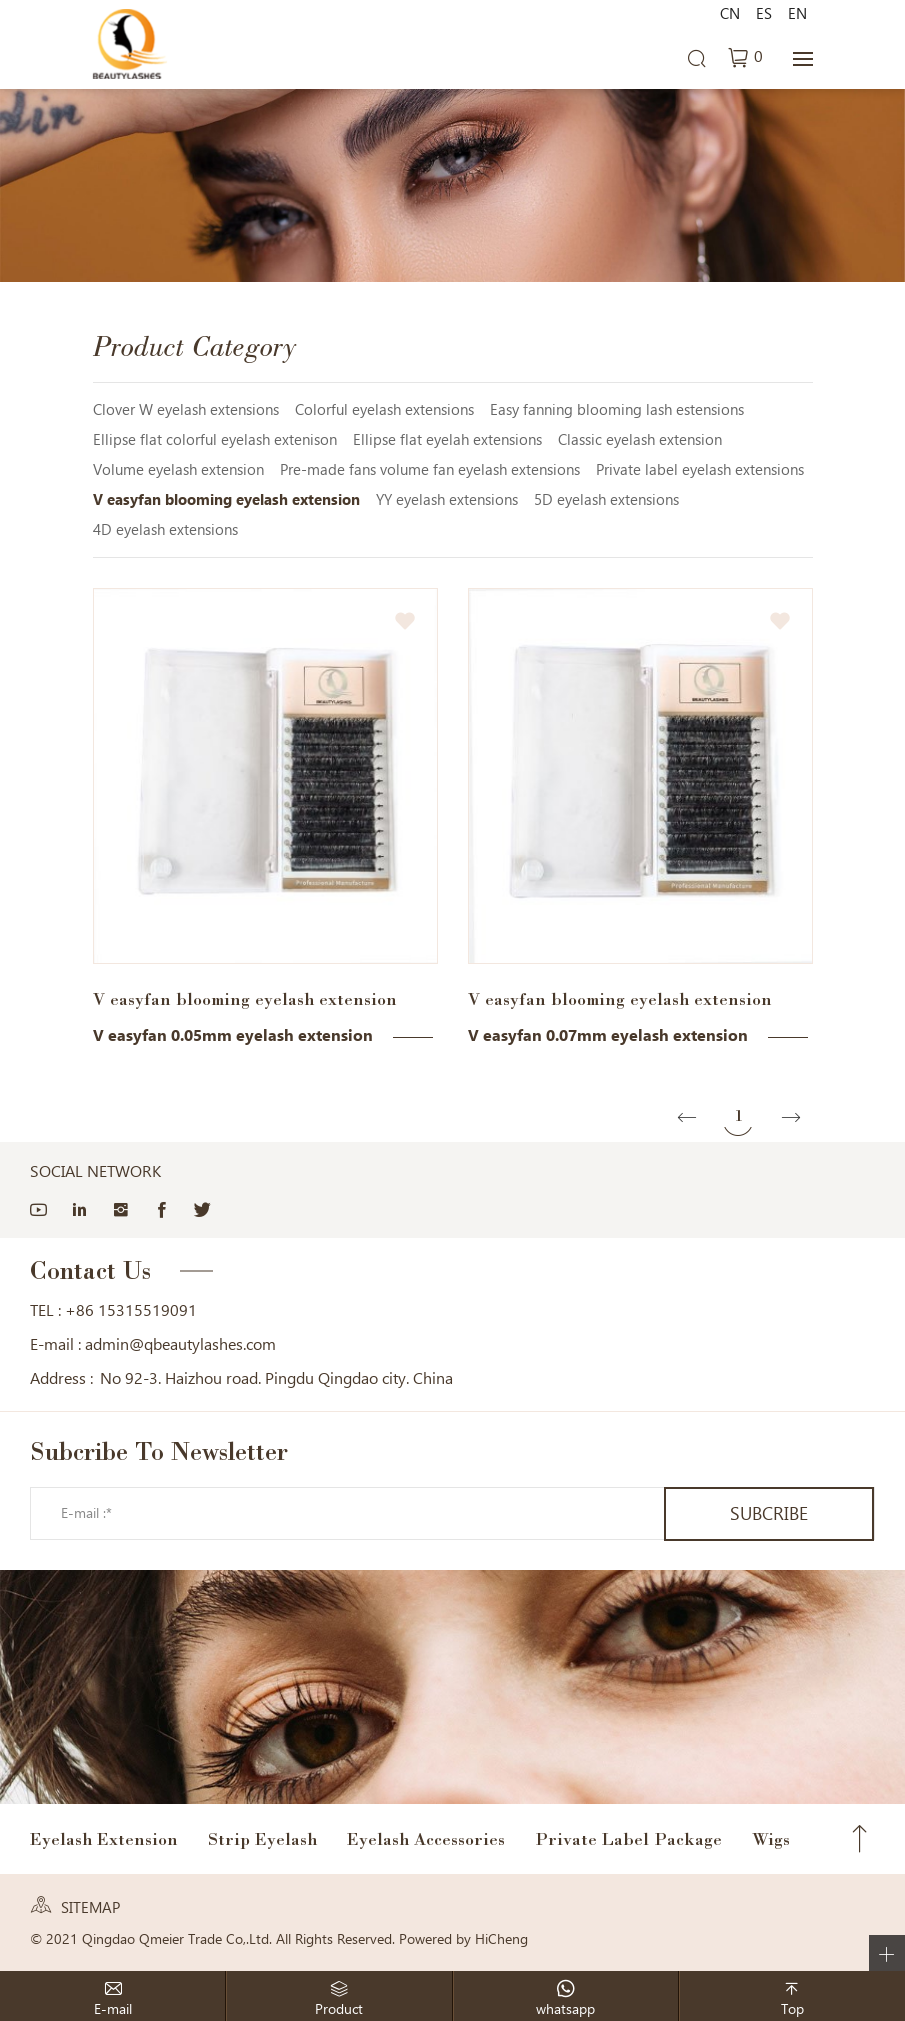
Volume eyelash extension (178, 470)
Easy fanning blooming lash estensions (617, 410)
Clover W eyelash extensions (186, 410)
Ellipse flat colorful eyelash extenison (215, 440)
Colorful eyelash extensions (384, 410)
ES (764, 14)
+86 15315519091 (131, 1310)
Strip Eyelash (262, 1839)
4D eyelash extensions (165, 530)
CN (730, 14)
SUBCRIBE (769, 1513)
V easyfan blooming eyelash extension (226, 500)
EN (797, 14)
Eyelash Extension (104, 1839)
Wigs (771, 1839)
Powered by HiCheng (463, 1939)
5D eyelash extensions (606, 500)
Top (860, 1839)
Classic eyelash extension (640, 440)
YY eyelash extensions (447, 500)
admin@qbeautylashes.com (180, 1344)
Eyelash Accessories (426, 1839)
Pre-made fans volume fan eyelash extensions (430, 470)
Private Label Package (628, 1839)
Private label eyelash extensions (700, 470)
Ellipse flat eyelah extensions (447, 440)
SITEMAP (90, 1908)
